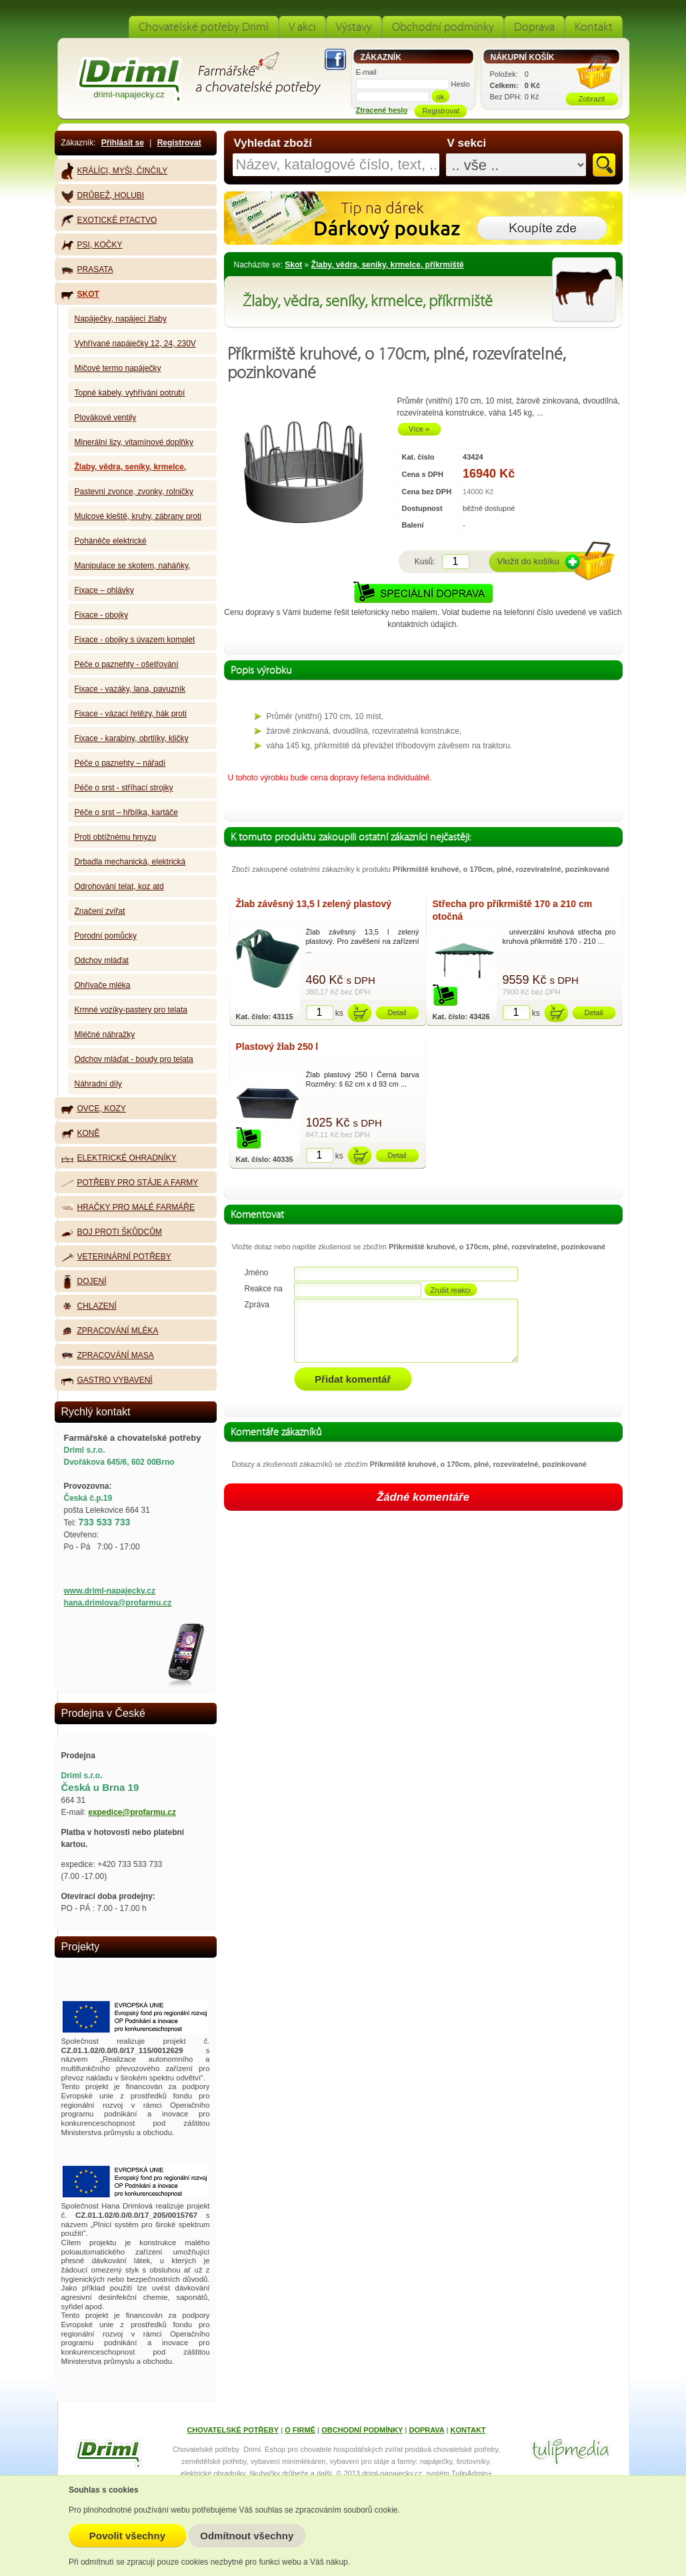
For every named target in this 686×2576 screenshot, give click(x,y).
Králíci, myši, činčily (114, 171)
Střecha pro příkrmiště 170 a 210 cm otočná (513, 910)
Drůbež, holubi (103, 196)
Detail (396, 1013)
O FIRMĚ (300, 2430)
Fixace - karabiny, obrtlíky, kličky (132, 738)
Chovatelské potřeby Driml (204, 27)
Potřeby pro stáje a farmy (130, 1183)
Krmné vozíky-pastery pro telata (131, 1010)
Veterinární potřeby (116, 1257)
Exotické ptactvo (109, 220)
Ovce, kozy (93, 1109)
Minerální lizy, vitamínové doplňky (134, 442)
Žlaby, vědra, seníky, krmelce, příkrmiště (387, 264)
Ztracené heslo (382, 110)
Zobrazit (592, 99)
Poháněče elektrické (111, 541)
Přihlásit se (122, 142)
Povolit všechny (127, 2535)
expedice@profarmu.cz (132, 1812)
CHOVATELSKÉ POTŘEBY (233, 2430)
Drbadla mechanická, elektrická (130, 861)
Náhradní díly (98, 1084)
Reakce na (264, 1288)
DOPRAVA (426, 2430)
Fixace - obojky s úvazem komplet (135, 639)
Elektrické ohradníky (119, 1158)
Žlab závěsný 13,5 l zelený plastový (313, 903)
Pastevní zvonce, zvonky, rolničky (134, 491)
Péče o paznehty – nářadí (120, 763)
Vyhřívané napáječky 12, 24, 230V (135, 343)
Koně (80, 1134)
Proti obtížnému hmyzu (116, 837)
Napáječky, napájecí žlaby (121, 319)
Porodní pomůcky (106, 935)
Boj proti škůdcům (111, 1232)
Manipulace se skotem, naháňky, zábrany (133, 568)
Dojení (84, 1282)
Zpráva (257, 1304)
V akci (302, 27)
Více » (419, 429)
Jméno (257, 1272)
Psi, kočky (92, 245)
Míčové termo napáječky (118, 368)
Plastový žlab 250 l (277, 1046)
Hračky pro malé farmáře (128, 1207)
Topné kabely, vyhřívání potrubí (130, 393)
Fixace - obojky (102, 615)
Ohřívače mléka (103, 985)
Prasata (87, 269)
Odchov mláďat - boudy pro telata (134, 1059)
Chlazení (89, 1306)
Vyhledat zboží (273, 143)
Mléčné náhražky (105, 1034)
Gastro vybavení (107, 1380)
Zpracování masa (107, 1356)
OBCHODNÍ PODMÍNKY (362, 2430)
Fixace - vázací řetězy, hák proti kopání (131, 716)
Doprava (534, 27)
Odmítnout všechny (246, 2535)
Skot (293, 264)
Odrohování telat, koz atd (119, 886)
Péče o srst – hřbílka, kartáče (126, 812)
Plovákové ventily (106, 417)
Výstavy (354, 27)
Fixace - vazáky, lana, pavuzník (130, 689)
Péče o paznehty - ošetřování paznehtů (127, 667)
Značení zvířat (100, 911)
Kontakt (594, 27)
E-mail (366, 72)
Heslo (460, 84)
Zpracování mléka (110, 1331)
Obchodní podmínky (443, 27)
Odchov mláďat (102, 960)
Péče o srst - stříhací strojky (124, 787)
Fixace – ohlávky (104, 590)
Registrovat (179, 142)
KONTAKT (468, 2430)
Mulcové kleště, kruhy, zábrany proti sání (138, 519)
